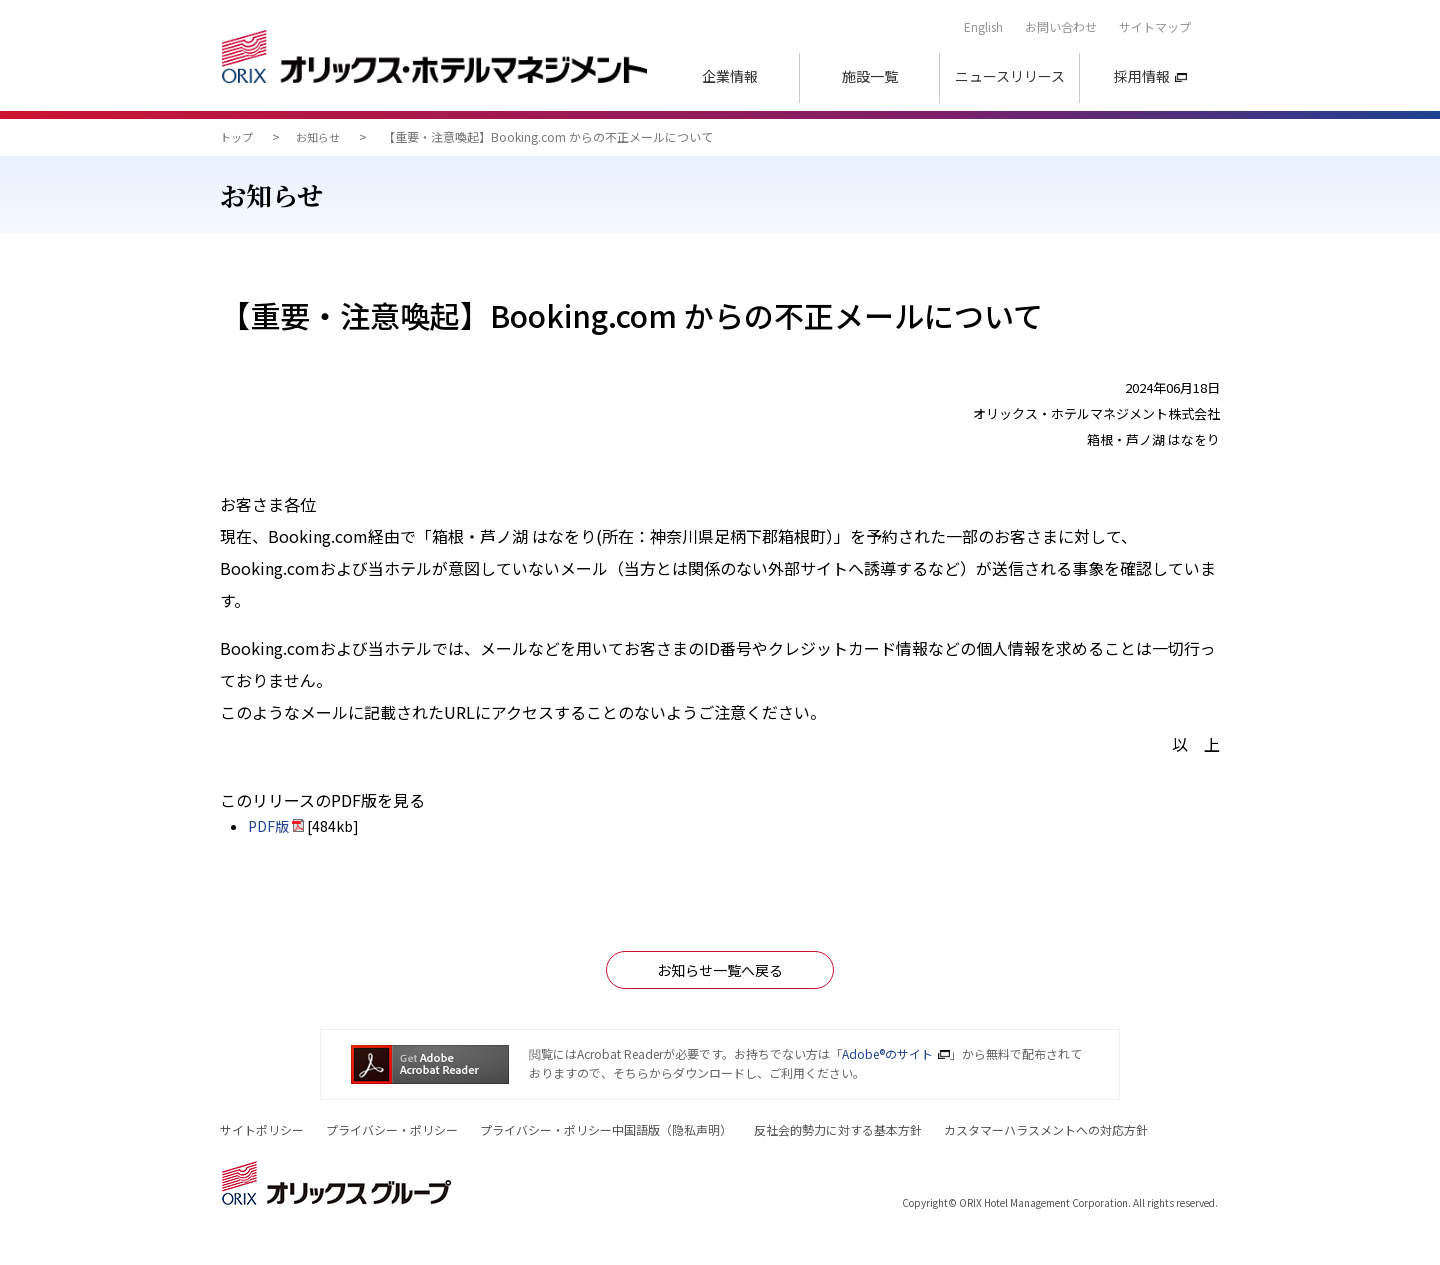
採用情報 (1142, 76)
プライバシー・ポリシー (392, 1129)
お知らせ (318, 137)
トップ (236, 137)
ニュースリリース (1010, 76)
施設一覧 (870, 76)
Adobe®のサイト (887, 1053)
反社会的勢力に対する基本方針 (838, 1129)
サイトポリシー (262, 1129)
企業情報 (730, 76)
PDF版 (268, 826)
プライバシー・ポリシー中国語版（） (606, 1129)
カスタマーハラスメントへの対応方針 (1046, 1129)
